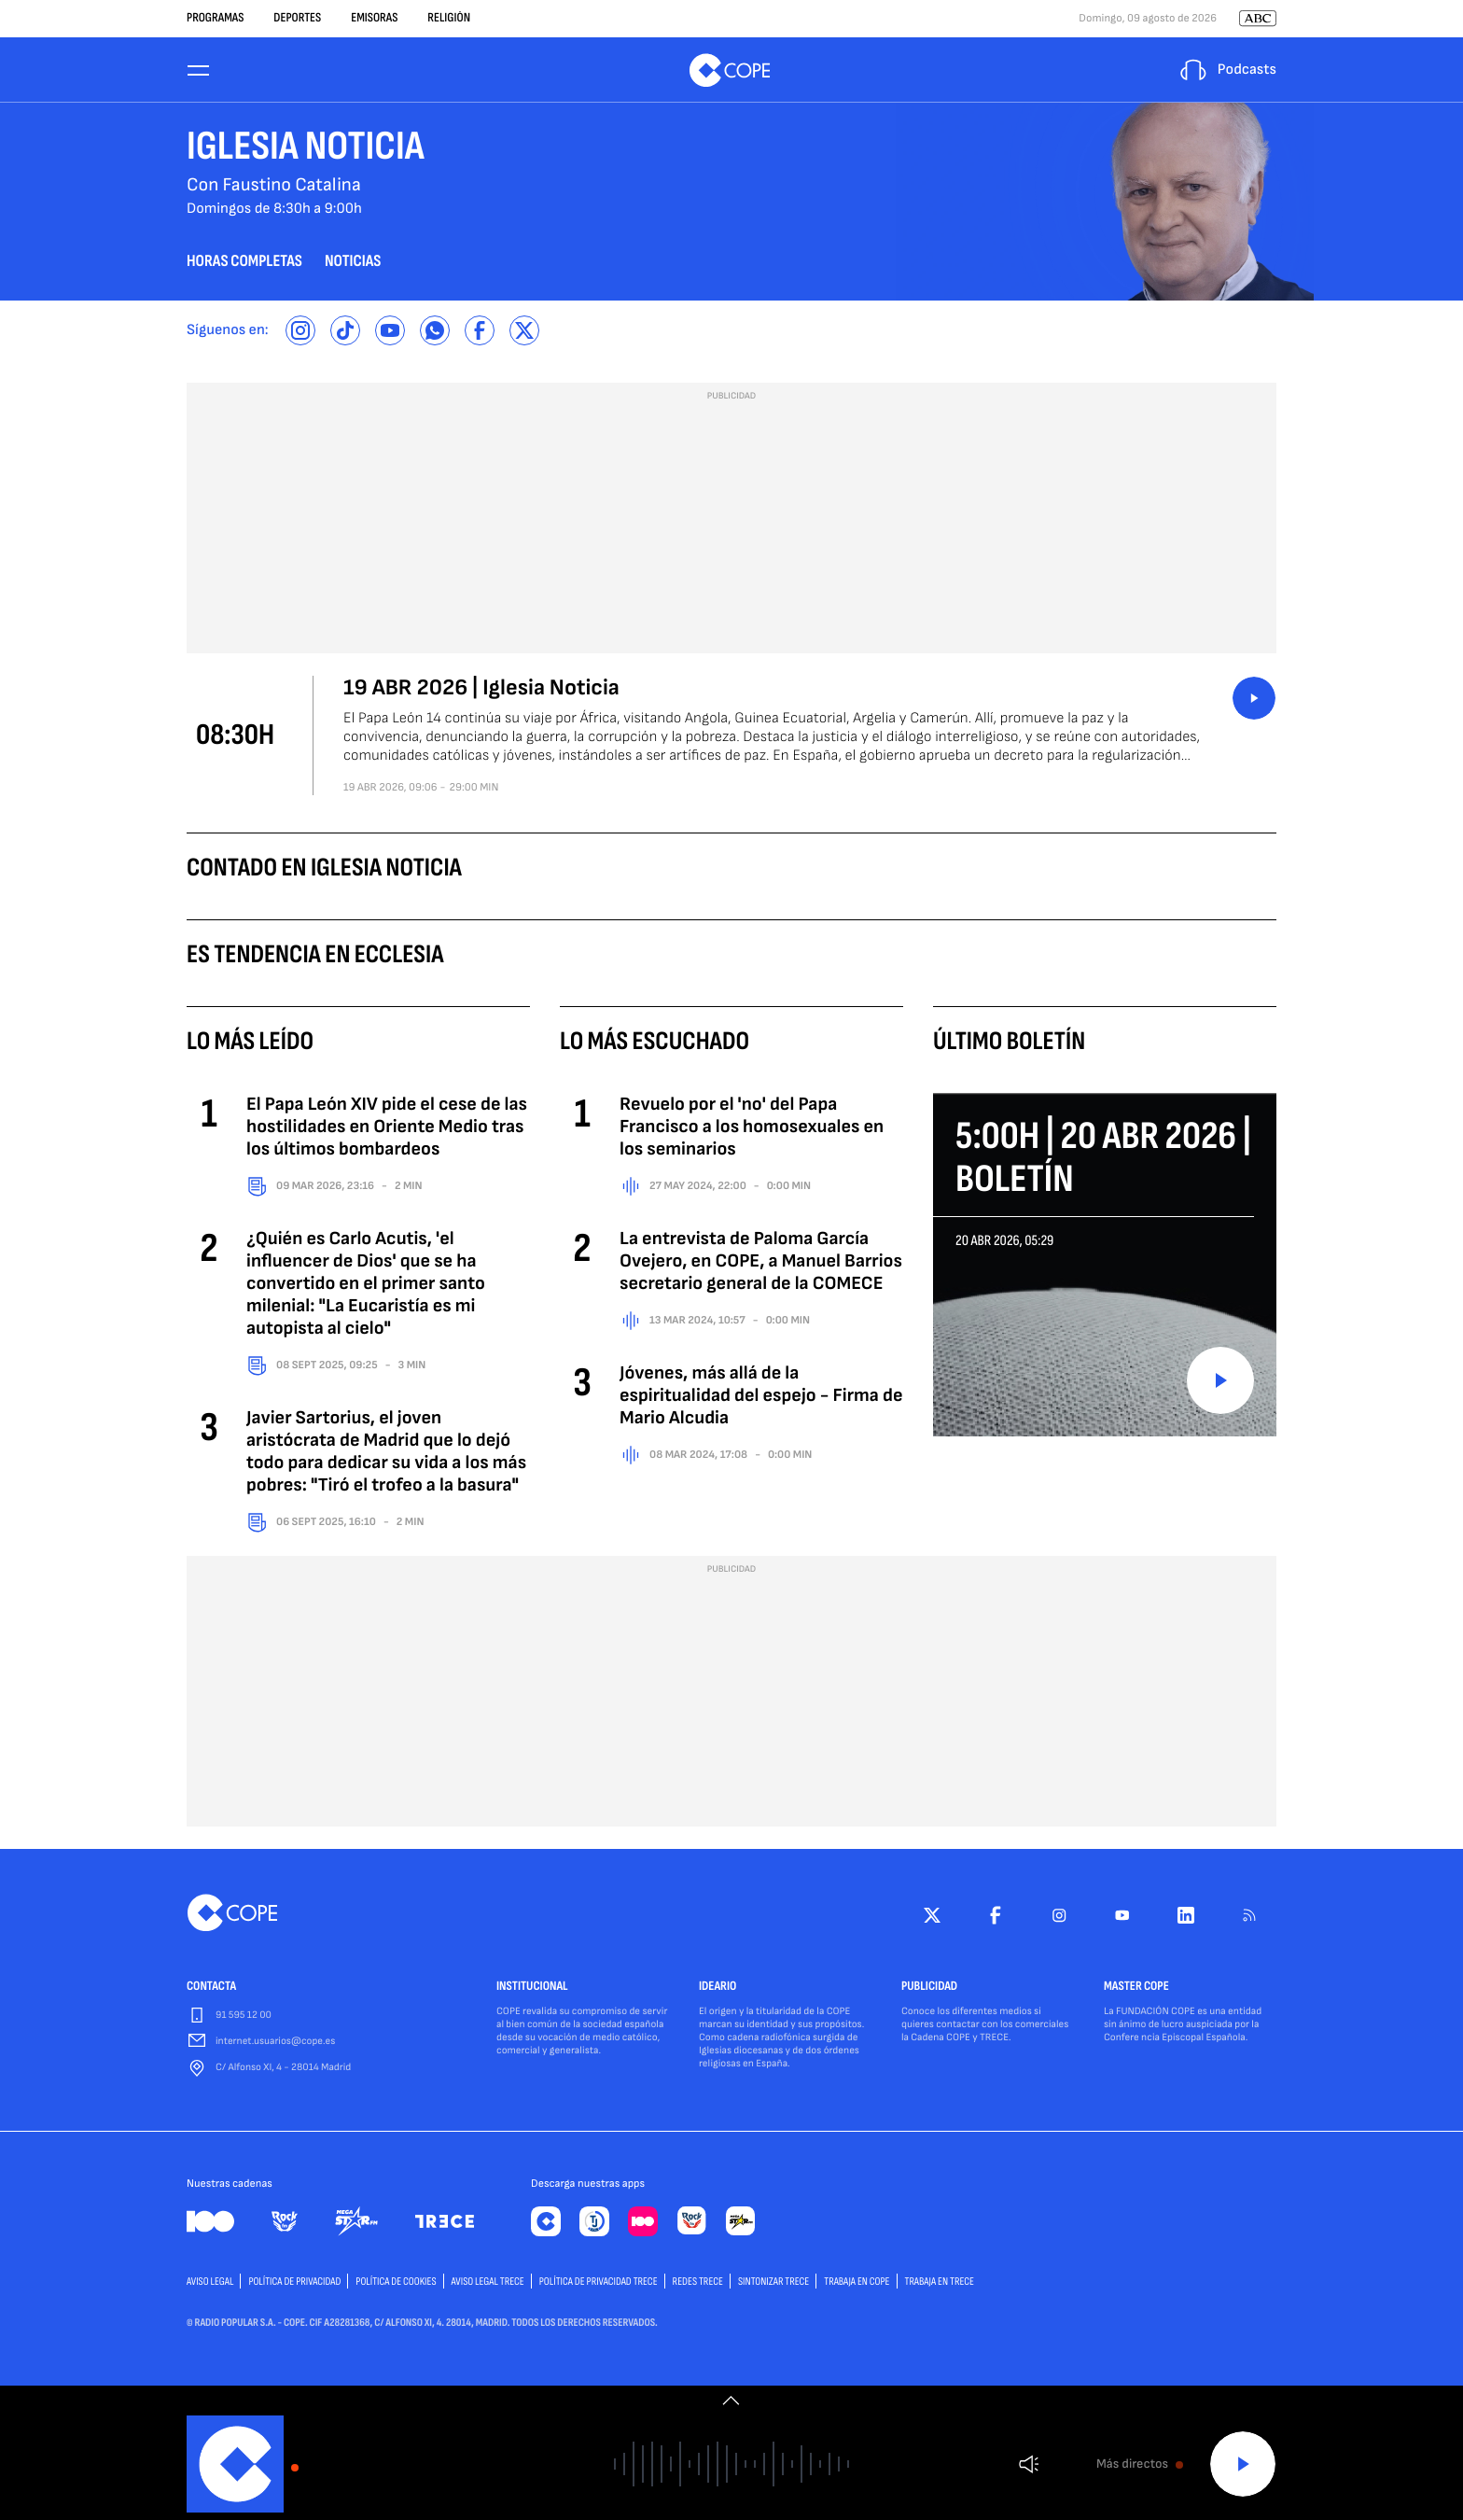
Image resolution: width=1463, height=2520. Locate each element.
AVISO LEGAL (210, 2284)
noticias (353, 264)
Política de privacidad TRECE (598, 2284)
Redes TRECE (698, 2284)
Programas (215, 18)
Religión (448, 18)
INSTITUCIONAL (532, 1989)
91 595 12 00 (244, 2018)
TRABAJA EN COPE (856, 2284)
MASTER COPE (1136, 1989)
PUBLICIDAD (929, 1989)
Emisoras (374, 18)
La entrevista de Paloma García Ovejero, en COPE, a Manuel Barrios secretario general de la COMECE (761, 1263)
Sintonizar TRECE (773, 2284)
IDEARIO (717, 1989)
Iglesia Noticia (306, 150)
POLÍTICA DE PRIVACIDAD (294, 2284)
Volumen (1028, 2464)
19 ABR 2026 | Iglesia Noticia (481, 692)
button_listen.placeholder (1254, 701)
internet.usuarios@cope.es (275, 2044)
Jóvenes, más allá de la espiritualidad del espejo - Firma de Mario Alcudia (761, 1398)
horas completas (244, 264)
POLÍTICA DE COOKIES (395, 2284)
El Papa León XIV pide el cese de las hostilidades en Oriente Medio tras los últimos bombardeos (386, 1129)
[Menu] (198, 71)
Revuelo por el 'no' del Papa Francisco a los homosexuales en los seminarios (752, 1129)
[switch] (731, 2400)
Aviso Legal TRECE (488, 2284)
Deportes (297, 18)
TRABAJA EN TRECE (940, 2284)
